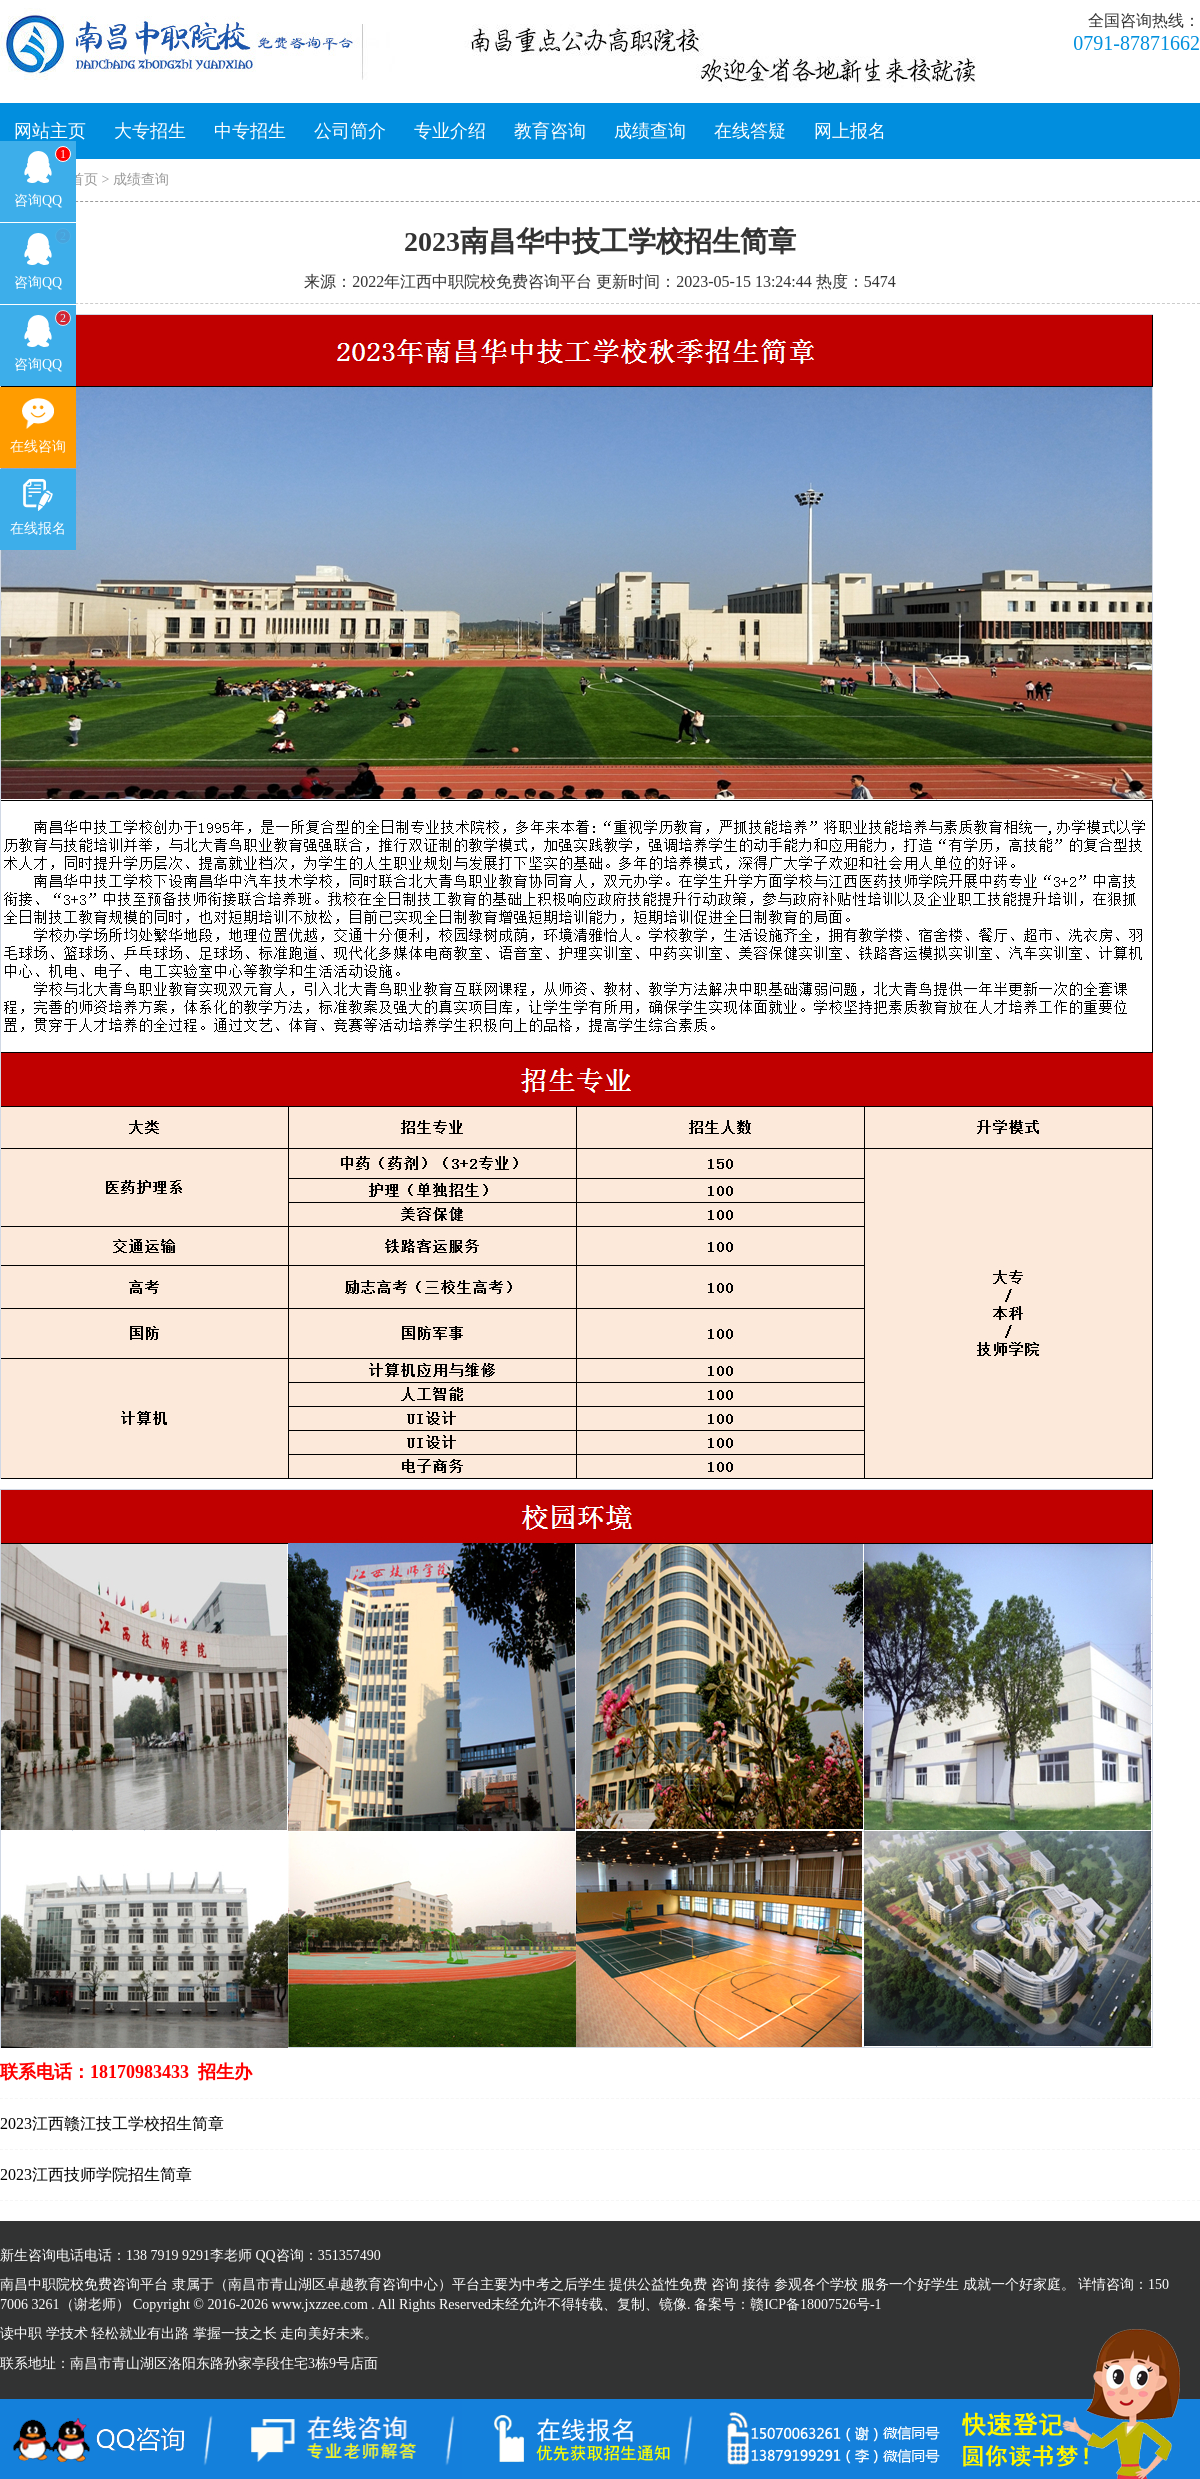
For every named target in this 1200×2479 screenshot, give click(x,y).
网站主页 (50, 131)
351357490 (349, 2255)
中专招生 (250, 131)
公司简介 (350, 131)
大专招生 (150, 131)
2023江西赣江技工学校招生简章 (112, 2123)
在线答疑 (750, 131)
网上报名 (850, 131)
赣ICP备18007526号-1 (815, 2304)
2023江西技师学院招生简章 (96, 2174)
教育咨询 (550, 131)
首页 (84, 179)
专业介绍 (450, 131)
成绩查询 (650, 131)
